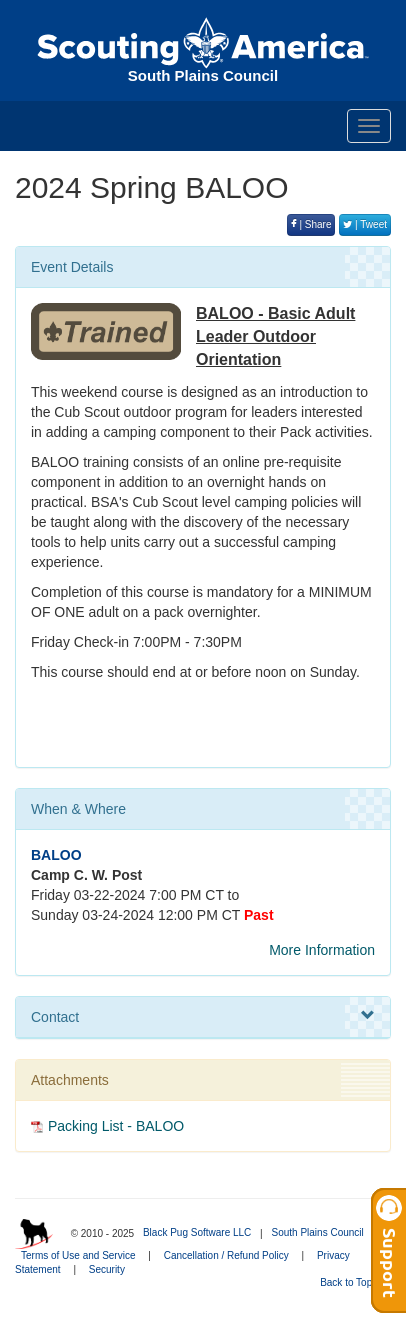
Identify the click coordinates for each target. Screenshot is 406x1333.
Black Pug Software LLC (197, 1232)
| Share (311, 224)
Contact (203, 1016)
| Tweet (365, 224)
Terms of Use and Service (78, 1255)
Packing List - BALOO (116, 1126)
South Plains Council (317, 1232)
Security (107, 1269)
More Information (322, 950)
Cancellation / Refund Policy (226, 1255)
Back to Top (352, 1282)
